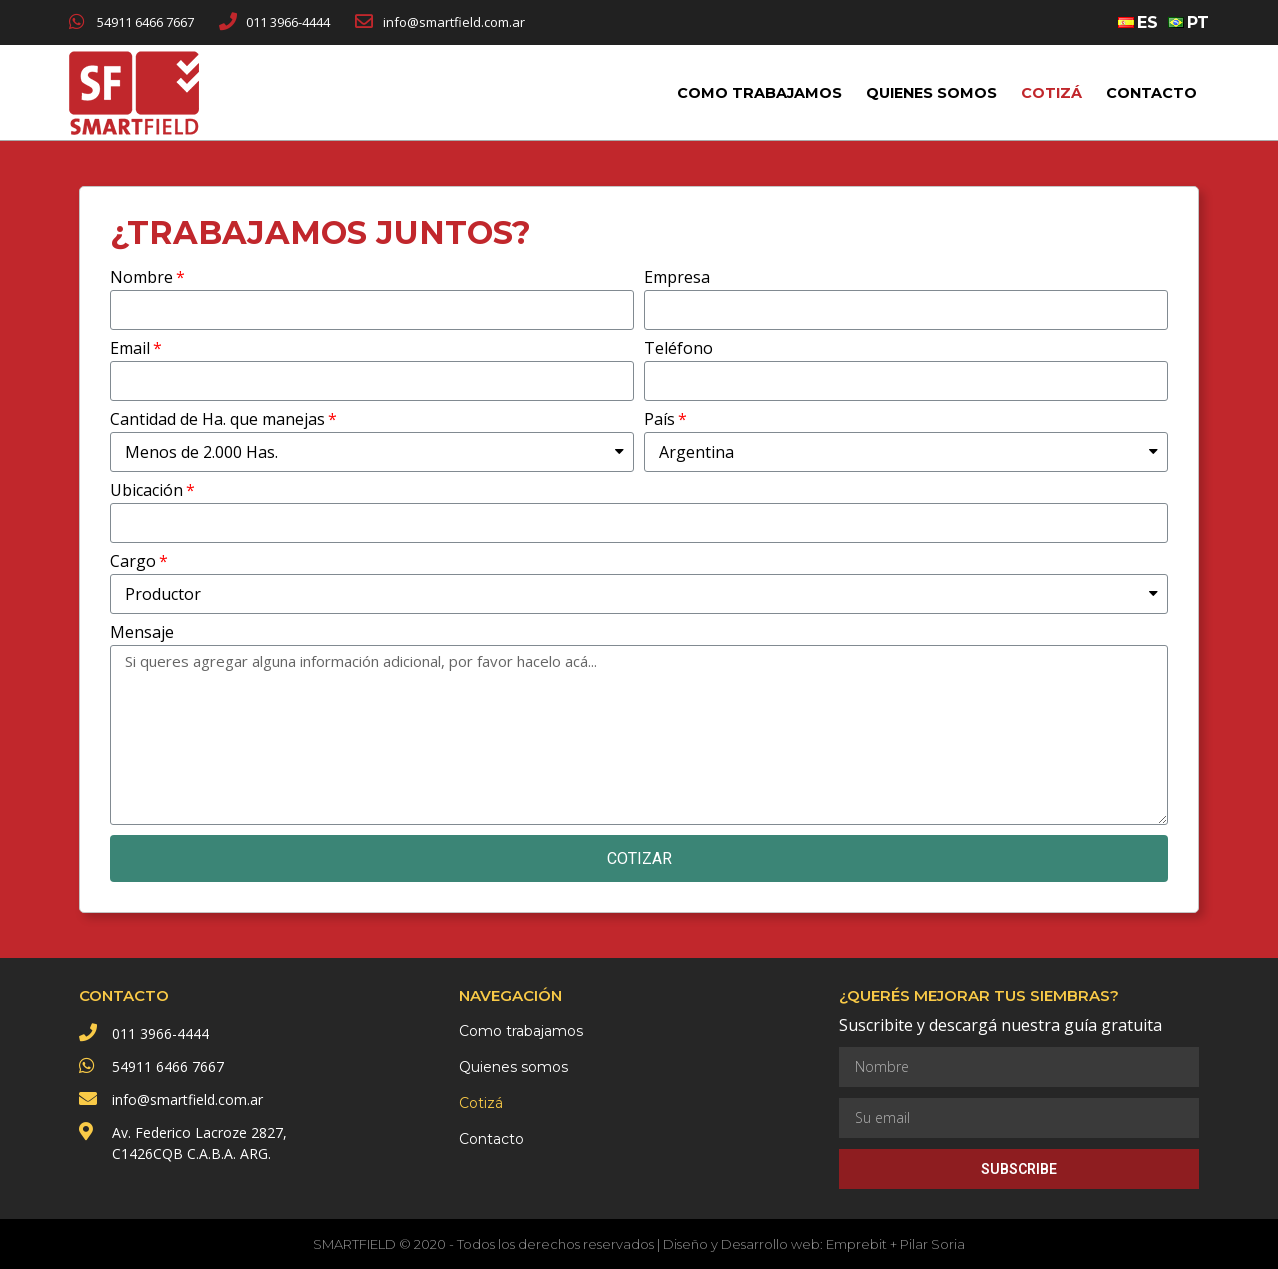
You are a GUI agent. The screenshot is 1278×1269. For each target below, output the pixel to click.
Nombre (141, 278)
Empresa (677, 278)
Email (130, 349)
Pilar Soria (932, 1244)
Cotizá (1051, 93)
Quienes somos (931, 93)
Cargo (133, 562)
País (659, 420)
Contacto (1151, 93)
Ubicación (146, 491)
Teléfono (678, 349)
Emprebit (856, 1244)
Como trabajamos (759, 93)
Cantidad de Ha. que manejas (217, 420)
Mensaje (142, 633)
